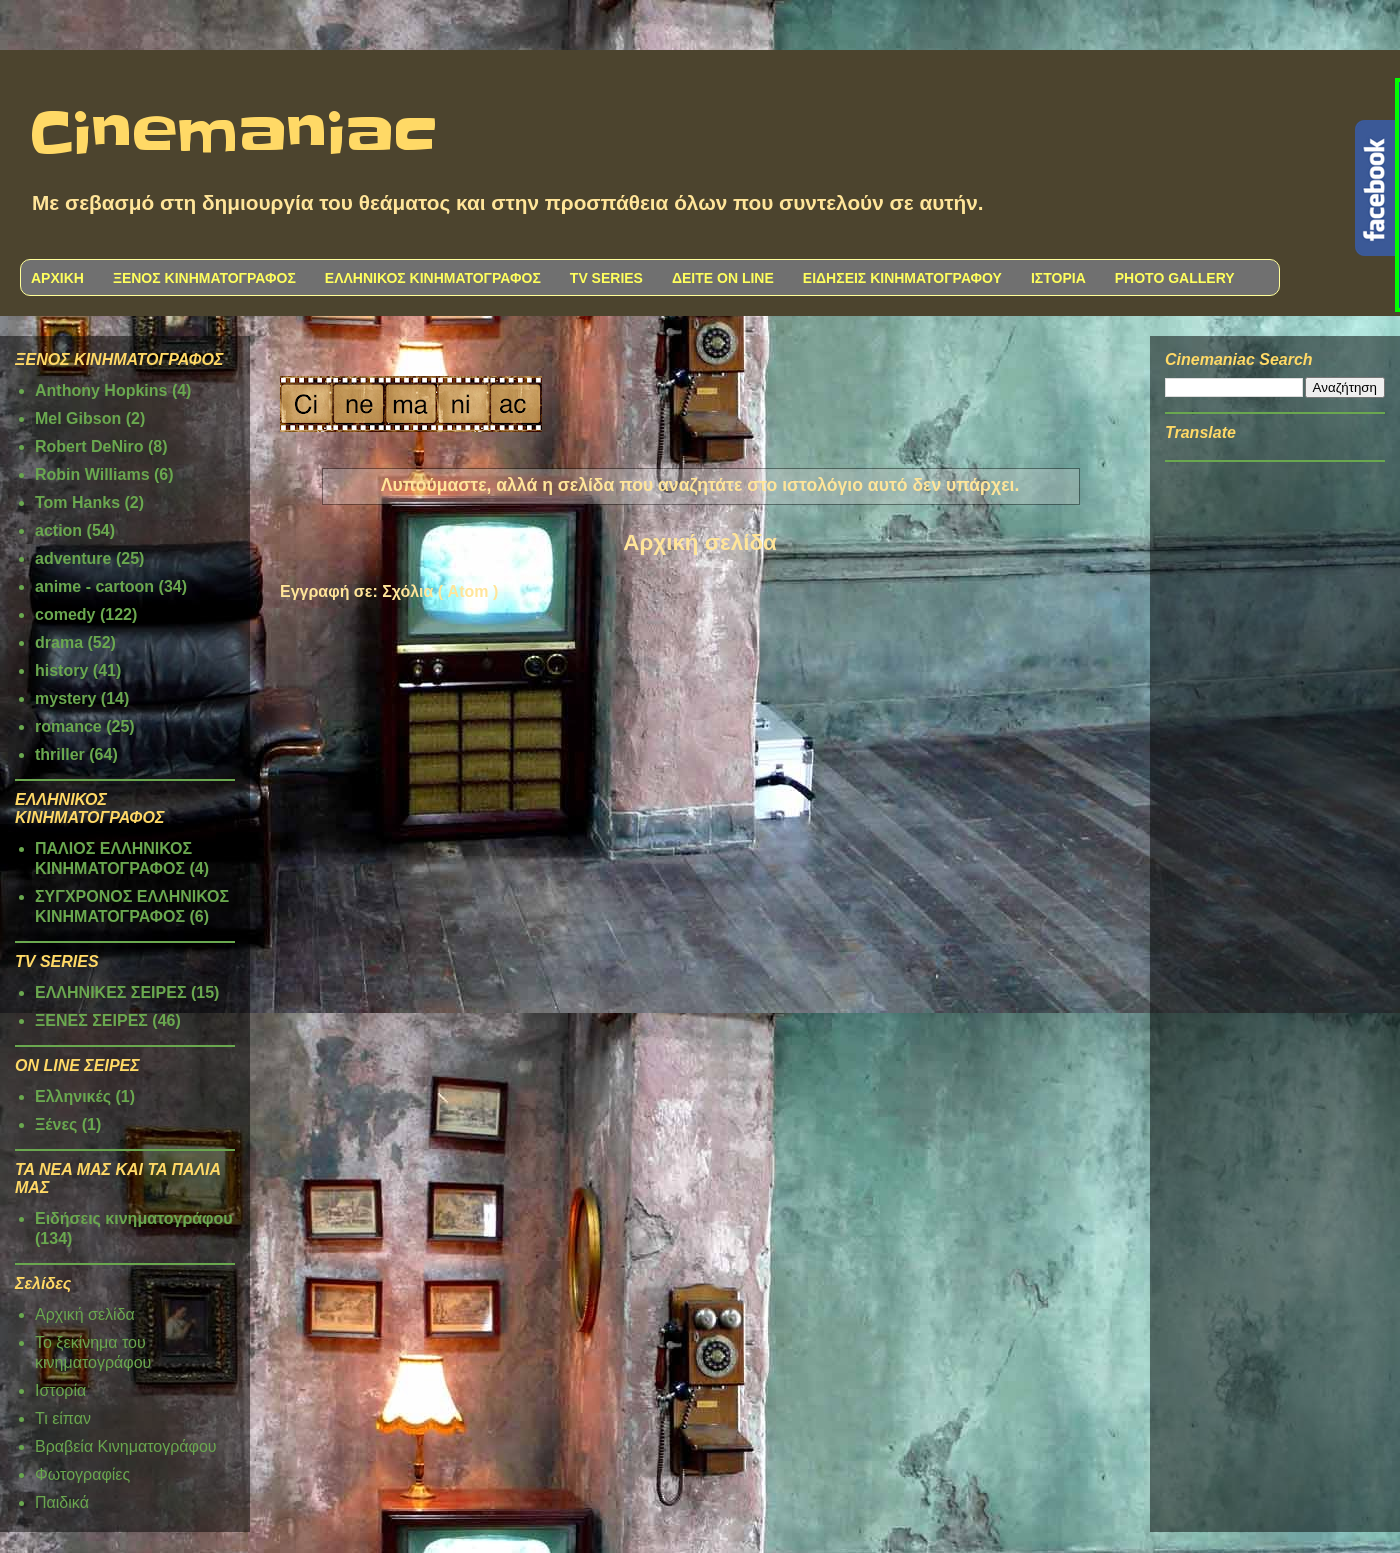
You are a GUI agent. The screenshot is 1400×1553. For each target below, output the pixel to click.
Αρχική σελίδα (699, 542)
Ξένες (56, 1124)
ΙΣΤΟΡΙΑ (1058, 278)
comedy (65, 614)
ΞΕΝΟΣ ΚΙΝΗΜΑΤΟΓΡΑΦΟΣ (204, 278)
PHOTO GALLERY (1175, 278)
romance (68, 726)
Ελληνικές (73, 1096)
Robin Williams (92, 474)
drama (59, 642)
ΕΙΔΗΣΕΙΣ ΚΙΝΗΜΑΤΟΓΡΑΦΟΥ (902, 278)
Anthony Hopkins (101, 390)
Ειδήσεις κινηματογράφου (134, 1218)
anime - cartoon (94, 586)
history (61, 670)
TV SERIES (606, 278)
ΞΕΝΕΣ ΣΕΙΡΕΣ (91, 1020)
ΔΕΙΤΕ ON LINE (723, 278)
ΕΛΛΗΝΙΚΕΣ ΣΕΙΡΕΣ (111, 992)
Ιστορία (60, 1390)
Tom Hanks (77, 502)
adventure (73, 558)
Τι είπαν (63, 1418)
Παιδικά (62, 1502)
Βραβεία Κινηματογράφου (126, 1446)
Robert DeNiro (89, 446)
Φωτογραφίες (82, 1474)
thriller (60, 754)
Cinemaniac (233, 135)
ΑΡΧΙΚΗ (57, 278)
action (58, 530)
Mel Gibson (78, 418)
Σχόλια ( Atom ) (440, 591)
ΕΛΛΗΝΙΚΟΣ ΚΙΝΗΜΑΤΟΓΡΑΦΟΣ (433, 278)
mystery (65, 698)
